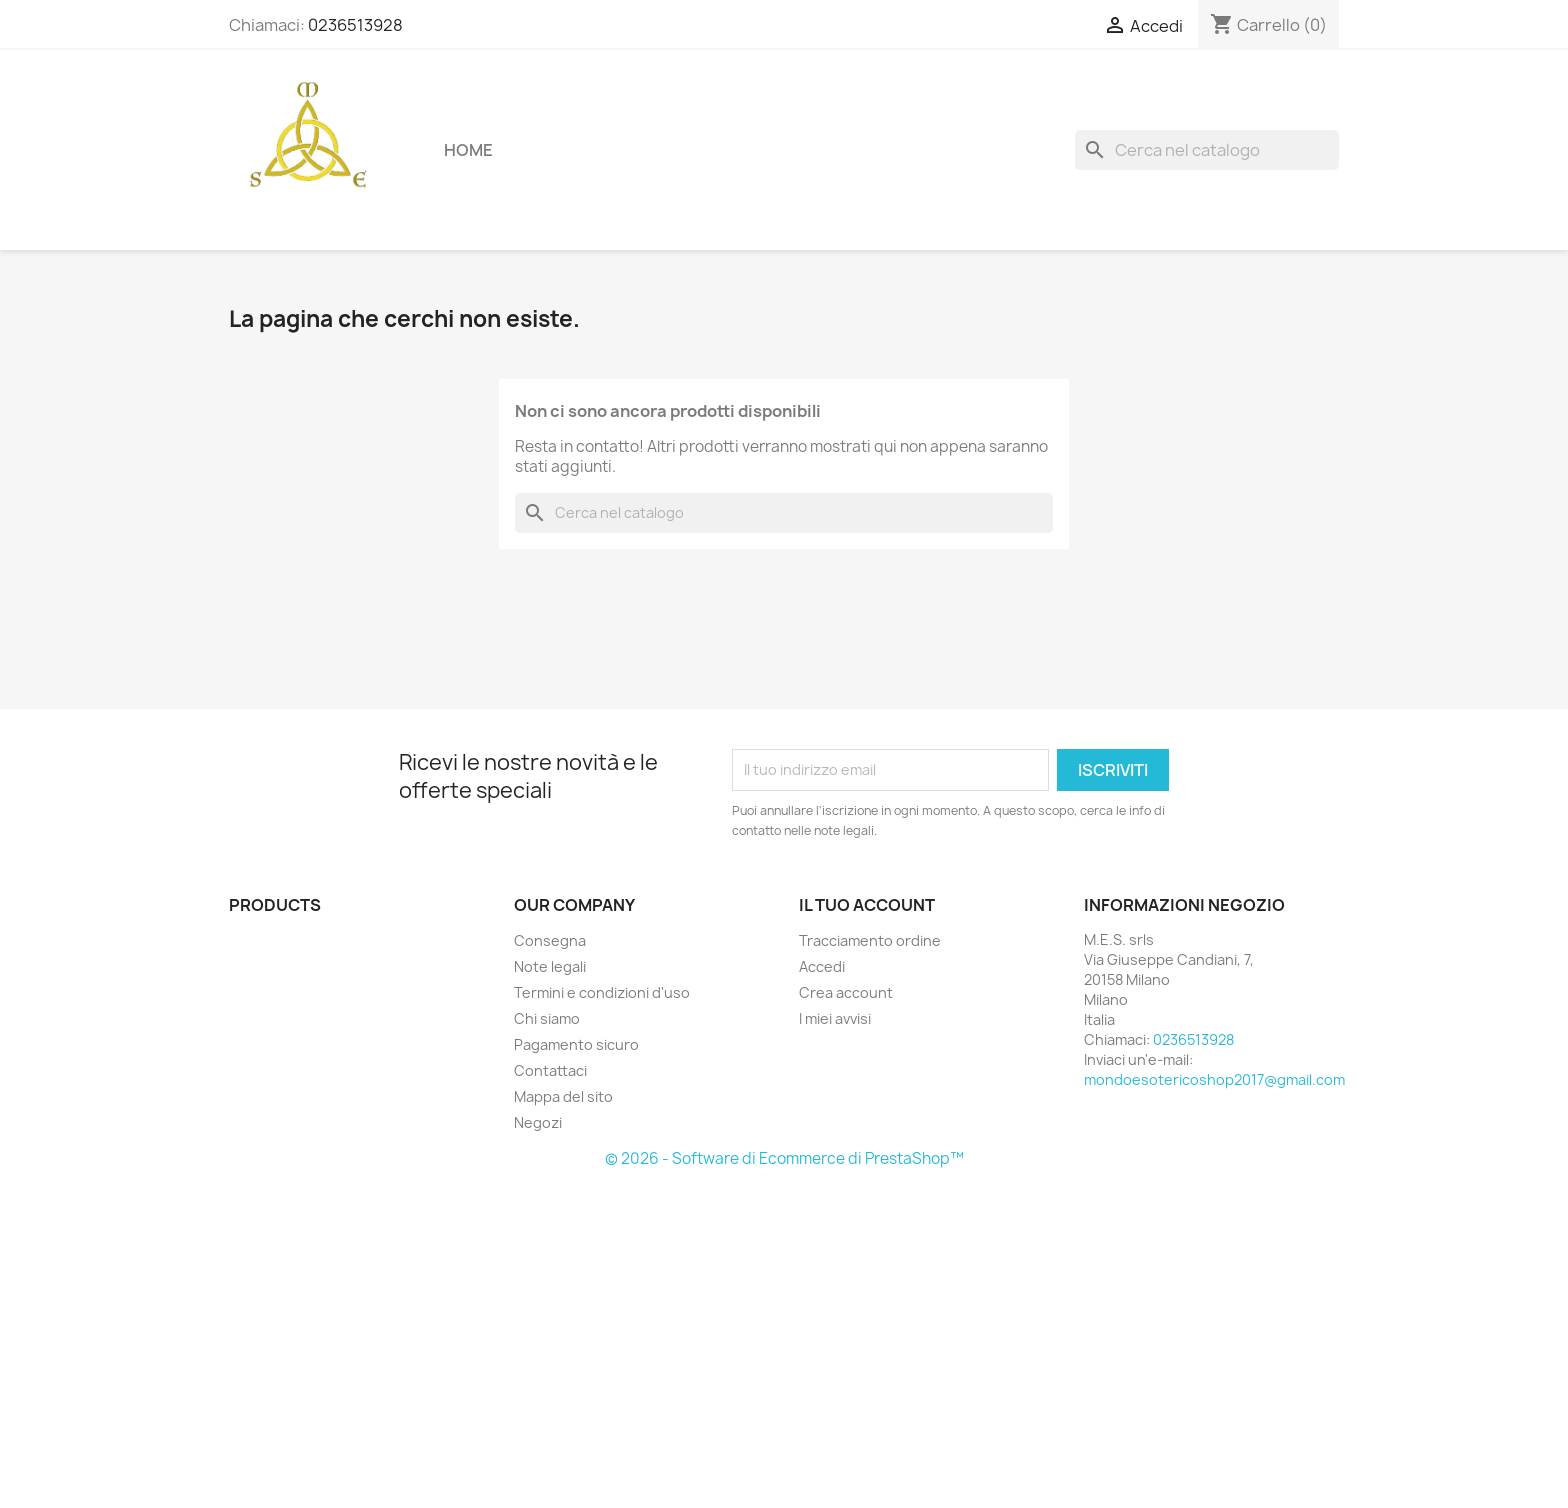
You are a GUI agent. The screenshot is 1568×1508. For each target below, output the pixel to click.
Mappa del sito (563, 1096)
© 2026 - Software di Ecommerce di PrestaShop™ (784, 1158)
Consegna (550, 940)
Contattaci (550, 1070)
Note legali (550, 966)
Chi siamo (547, 1018)
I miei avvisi (835, 1018)
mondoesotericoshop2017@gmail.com (1214, 1079)
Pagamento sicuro (576, 1044)
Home (468, 150)
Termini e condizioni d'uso (602, 992)
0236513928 (355, 25)
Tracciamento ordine (870, 940)
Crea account (846, 992)
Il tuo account (867, 905)
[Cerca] (1207, 150)
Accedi (822, 966)
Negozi (538, 1122)
